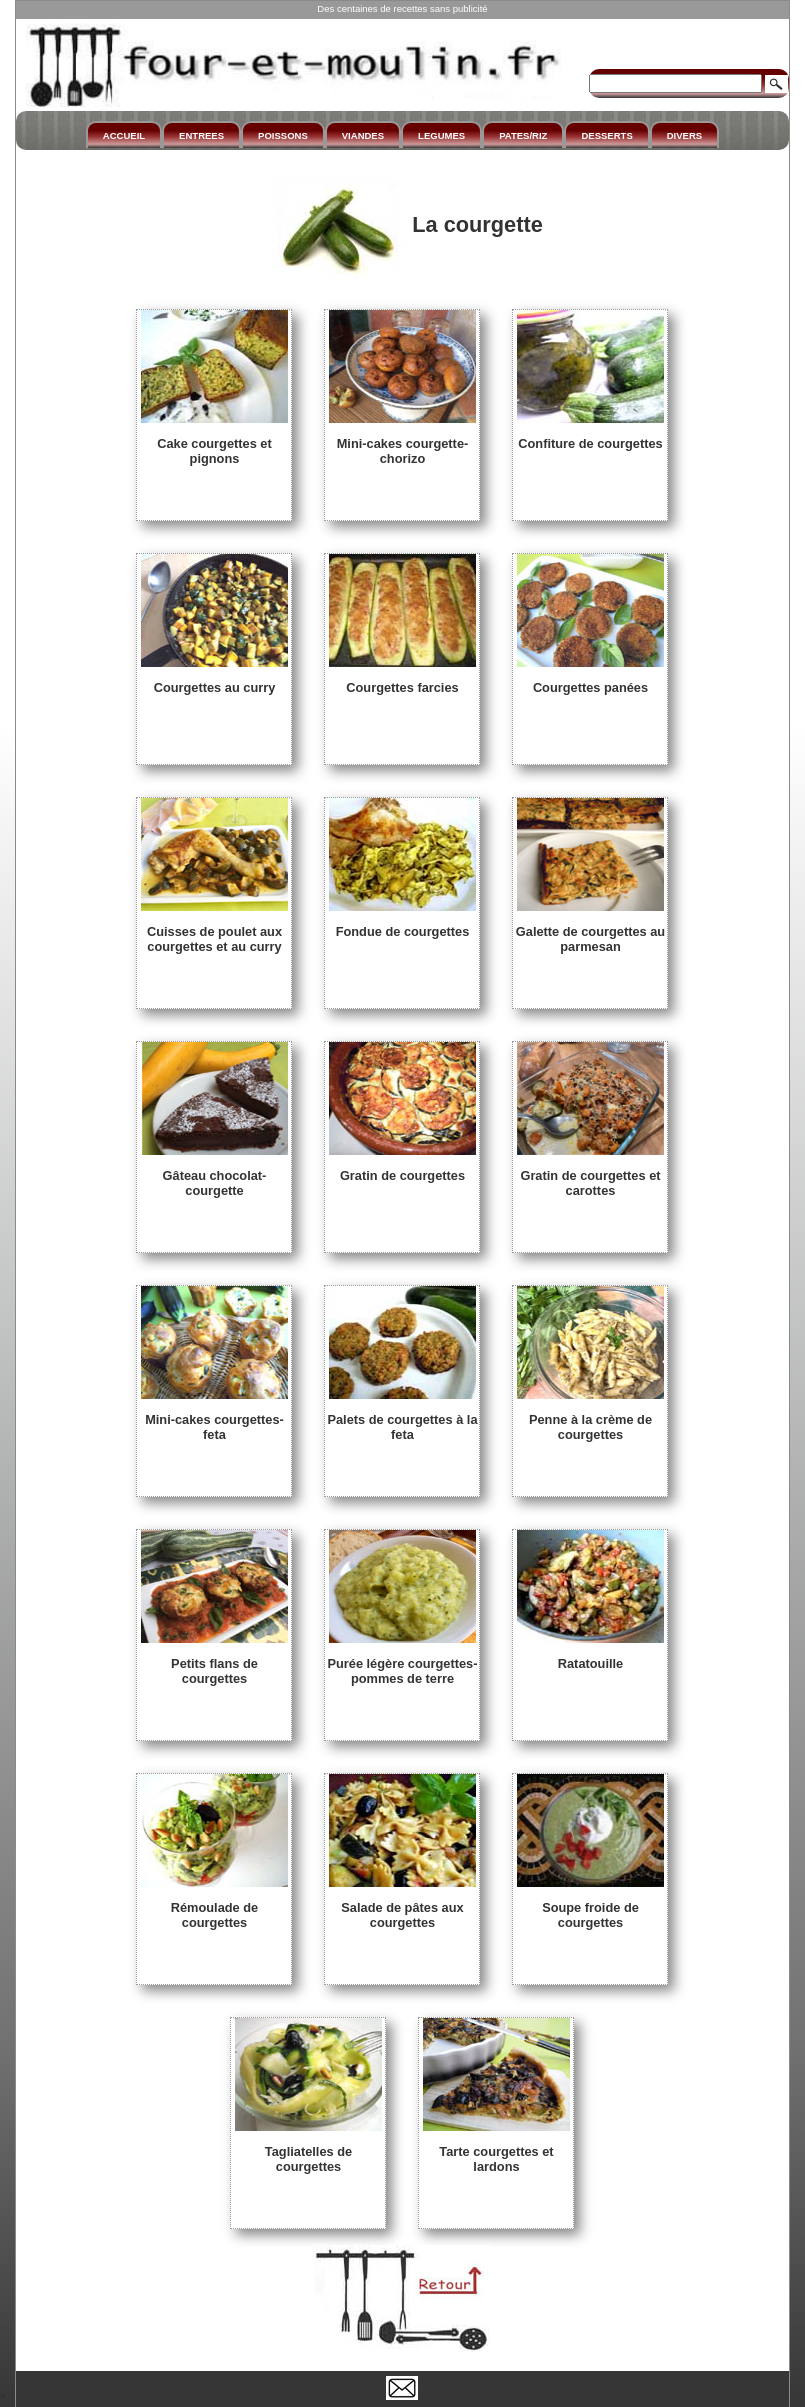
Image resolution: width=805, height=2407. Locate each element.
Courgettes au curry (214, 680)
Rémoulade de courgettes (214, 1907)
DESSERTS (606, 135)
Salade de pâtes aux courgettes (402, 1907)
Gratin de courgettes (402, 1168)
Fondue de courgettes (402, 924)
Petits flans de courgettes (214, 1663)
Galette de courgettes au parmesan (590, 931)
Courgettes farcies (402, 680)
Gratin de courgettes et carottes (590, 1175)
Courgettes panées (590, 680)
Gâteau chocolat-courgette (214, 1175)
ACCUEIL (124, 135)
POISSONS (283, 135)
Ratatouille (590, 1656)
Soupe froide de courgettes (590, 1907)
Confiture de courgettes (590, 436)
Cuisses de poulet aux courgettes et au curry (214, 931)
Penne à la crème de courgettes (590, 1419)
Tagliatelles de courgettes (308, 2151)
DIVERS (684, 135)
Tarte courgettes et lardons (496, 2151)
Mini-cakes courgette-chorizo (402, 443)
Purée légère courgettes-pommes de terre (402, 1663)
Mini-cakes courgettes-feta (214, 1419)
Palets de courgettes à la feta (402, 1419)
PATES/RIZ (523, 135)
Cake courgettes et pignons (214, 443)
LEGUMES (441, 135)
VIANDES (363, 135)
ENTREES (201, 135)
